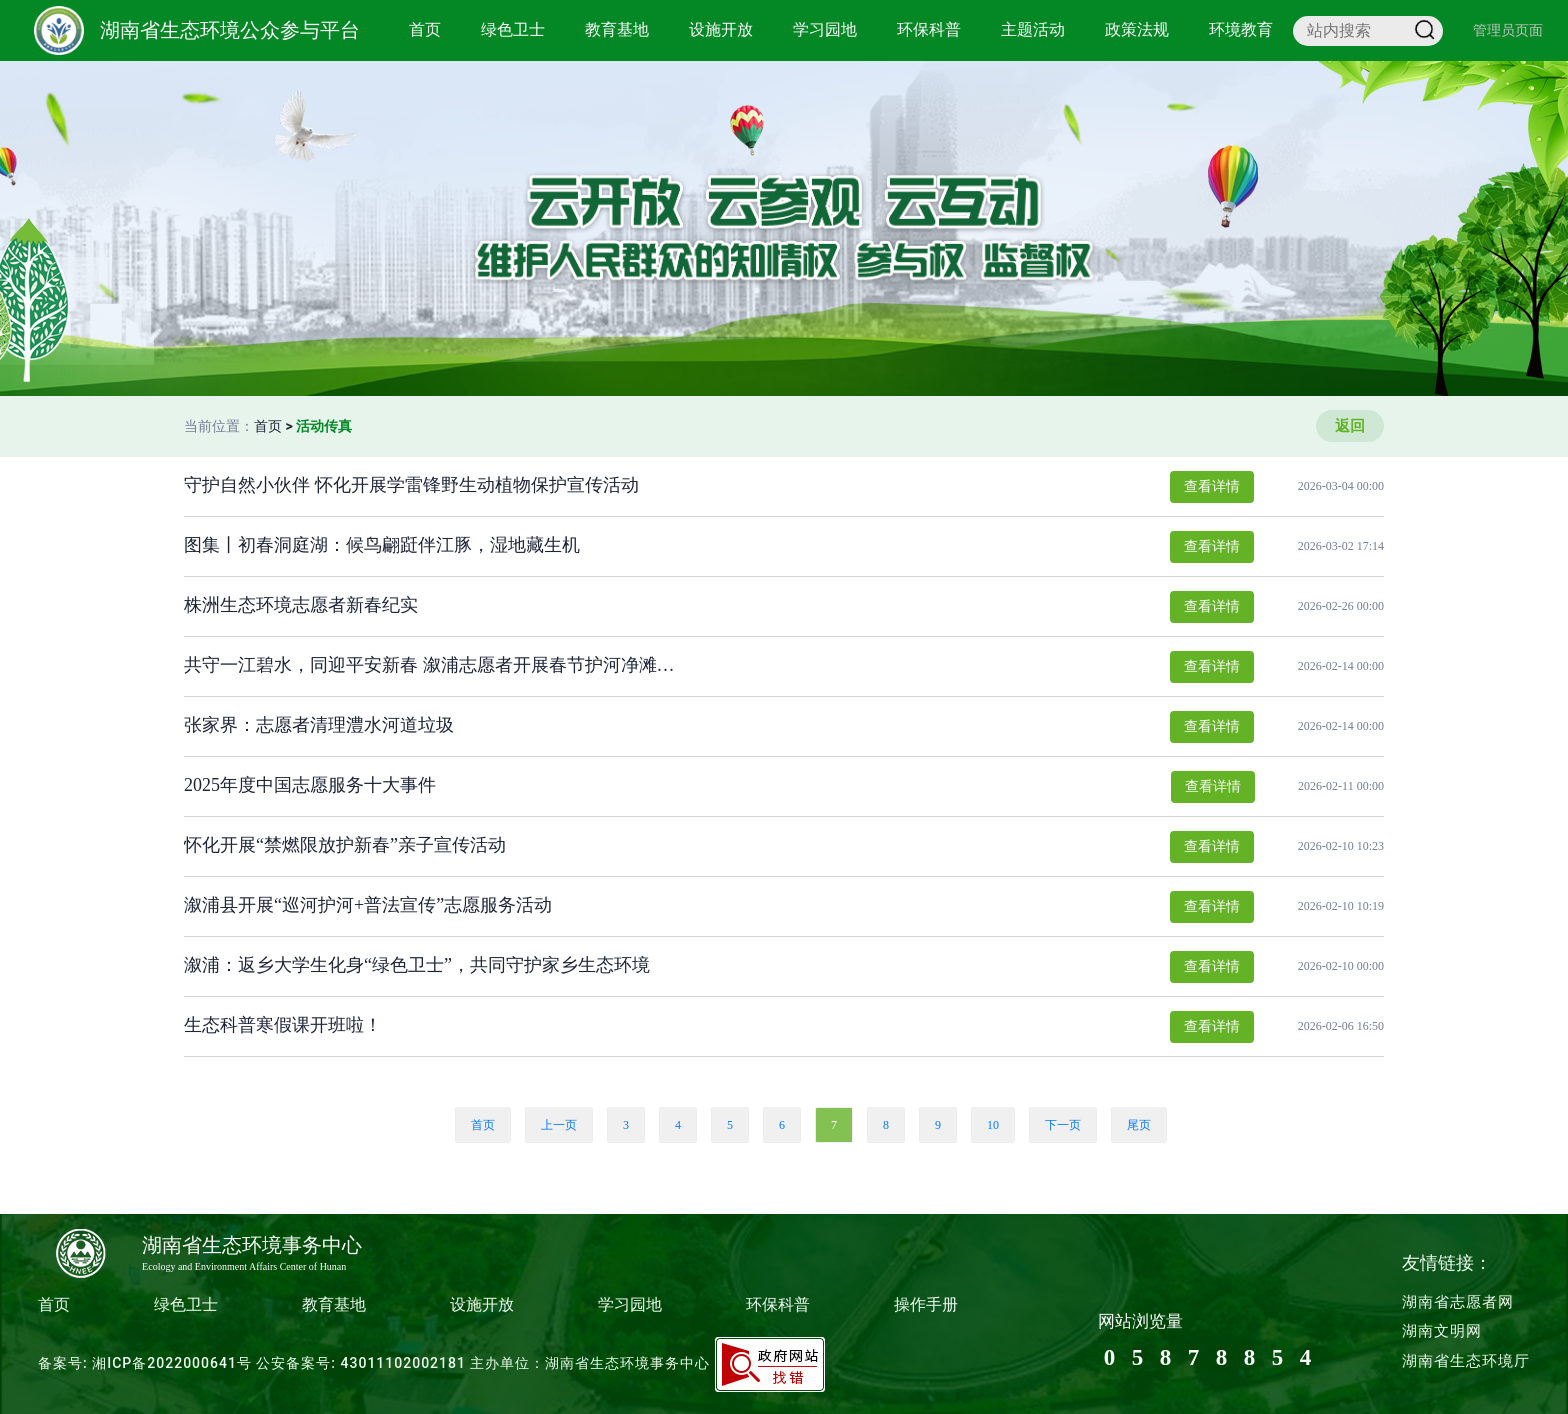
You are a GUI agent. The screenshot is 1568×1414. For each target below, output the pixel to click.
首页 (425, 29)
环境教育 (1241, 29)
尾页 (1139, 1125)
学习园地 (825, 29)
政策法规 (1137, 29)
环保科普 (929, 29)
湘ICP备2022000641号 (172, 1363)
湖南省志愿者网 (1458, 1302)
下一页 (1063, 1125)
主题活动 (1033, 29)
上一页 (559, 1125)
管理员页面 (1508, 30)
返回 (1350, 426)
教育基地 (617, 29)
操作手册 (926, 1304)
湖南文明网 (1442, 1331)
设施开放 (721, 29)
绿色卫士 (513, 29)
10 (993, 1125)
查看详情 (1212, 486)
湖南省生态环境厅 (1466, 1361)
